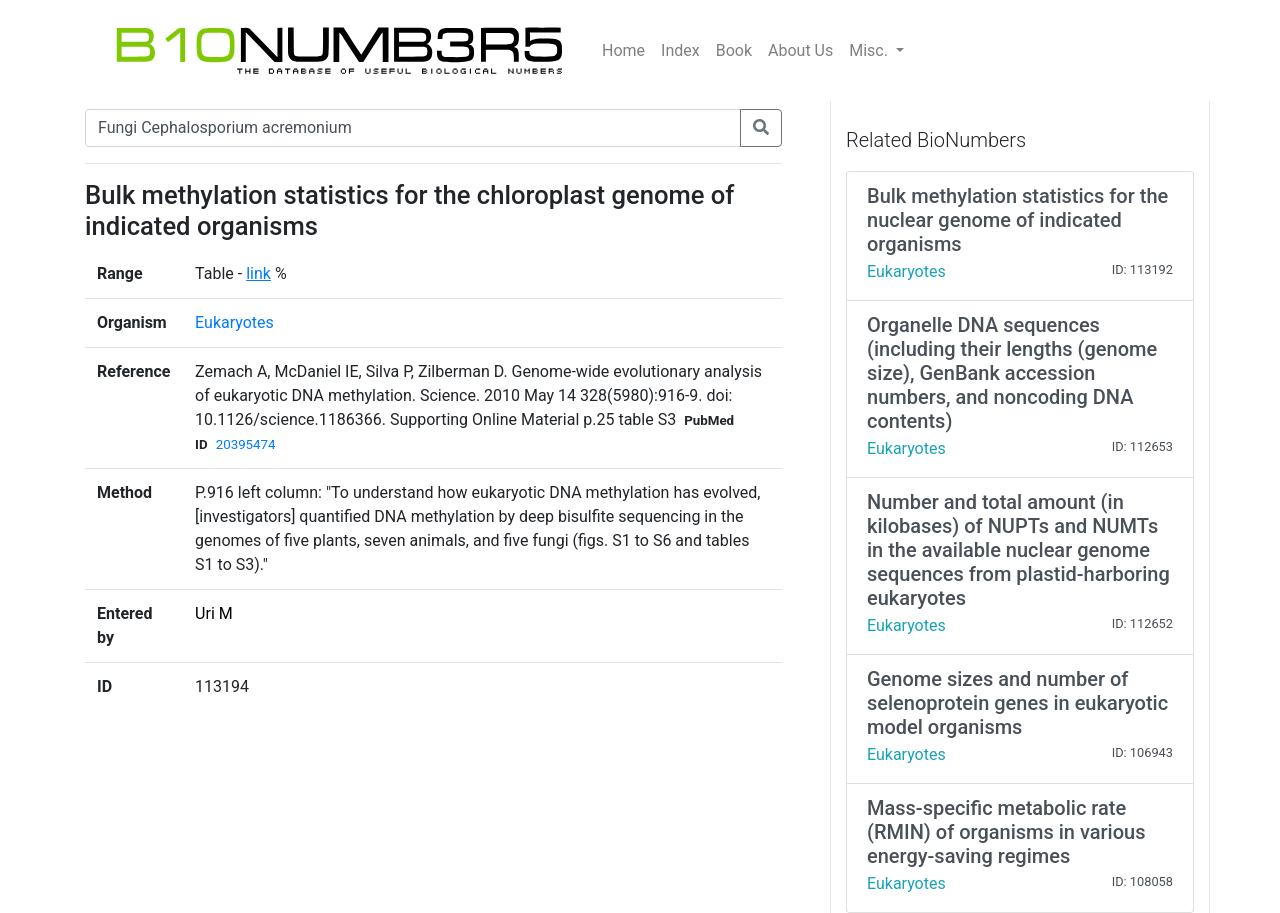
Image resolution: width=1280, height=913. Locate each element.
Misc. (870, 50)
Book (734, 50)
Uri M (214, 613)
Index (680, 50)
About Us (800, 50)
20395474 (246, 444)
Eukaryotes (234, 322)
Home (623, 50)
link (258, 273)
